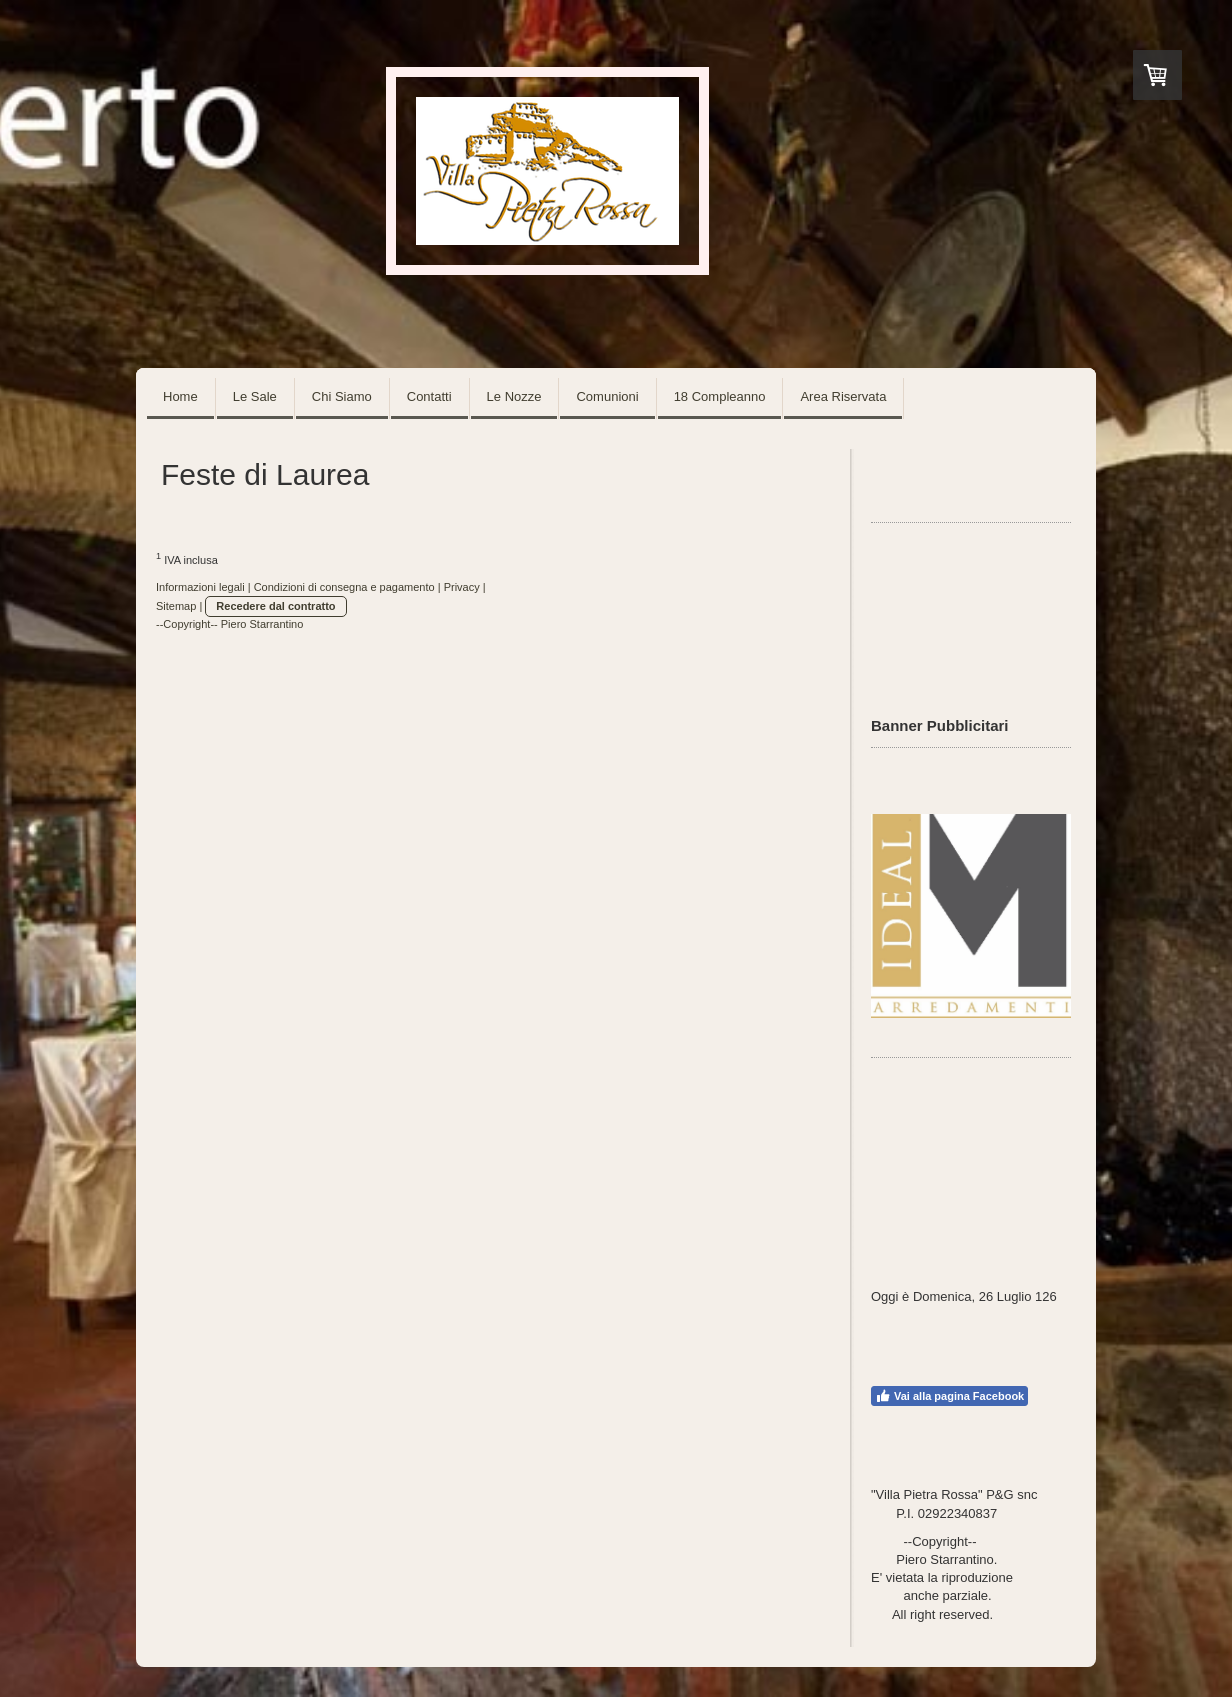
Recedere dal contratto (275, 606)
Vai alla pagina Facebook (949, 1396)
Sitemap (176, 606)
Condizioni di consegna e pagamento (344, 587)
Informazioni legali (200, 587)
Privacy (462, 587)
